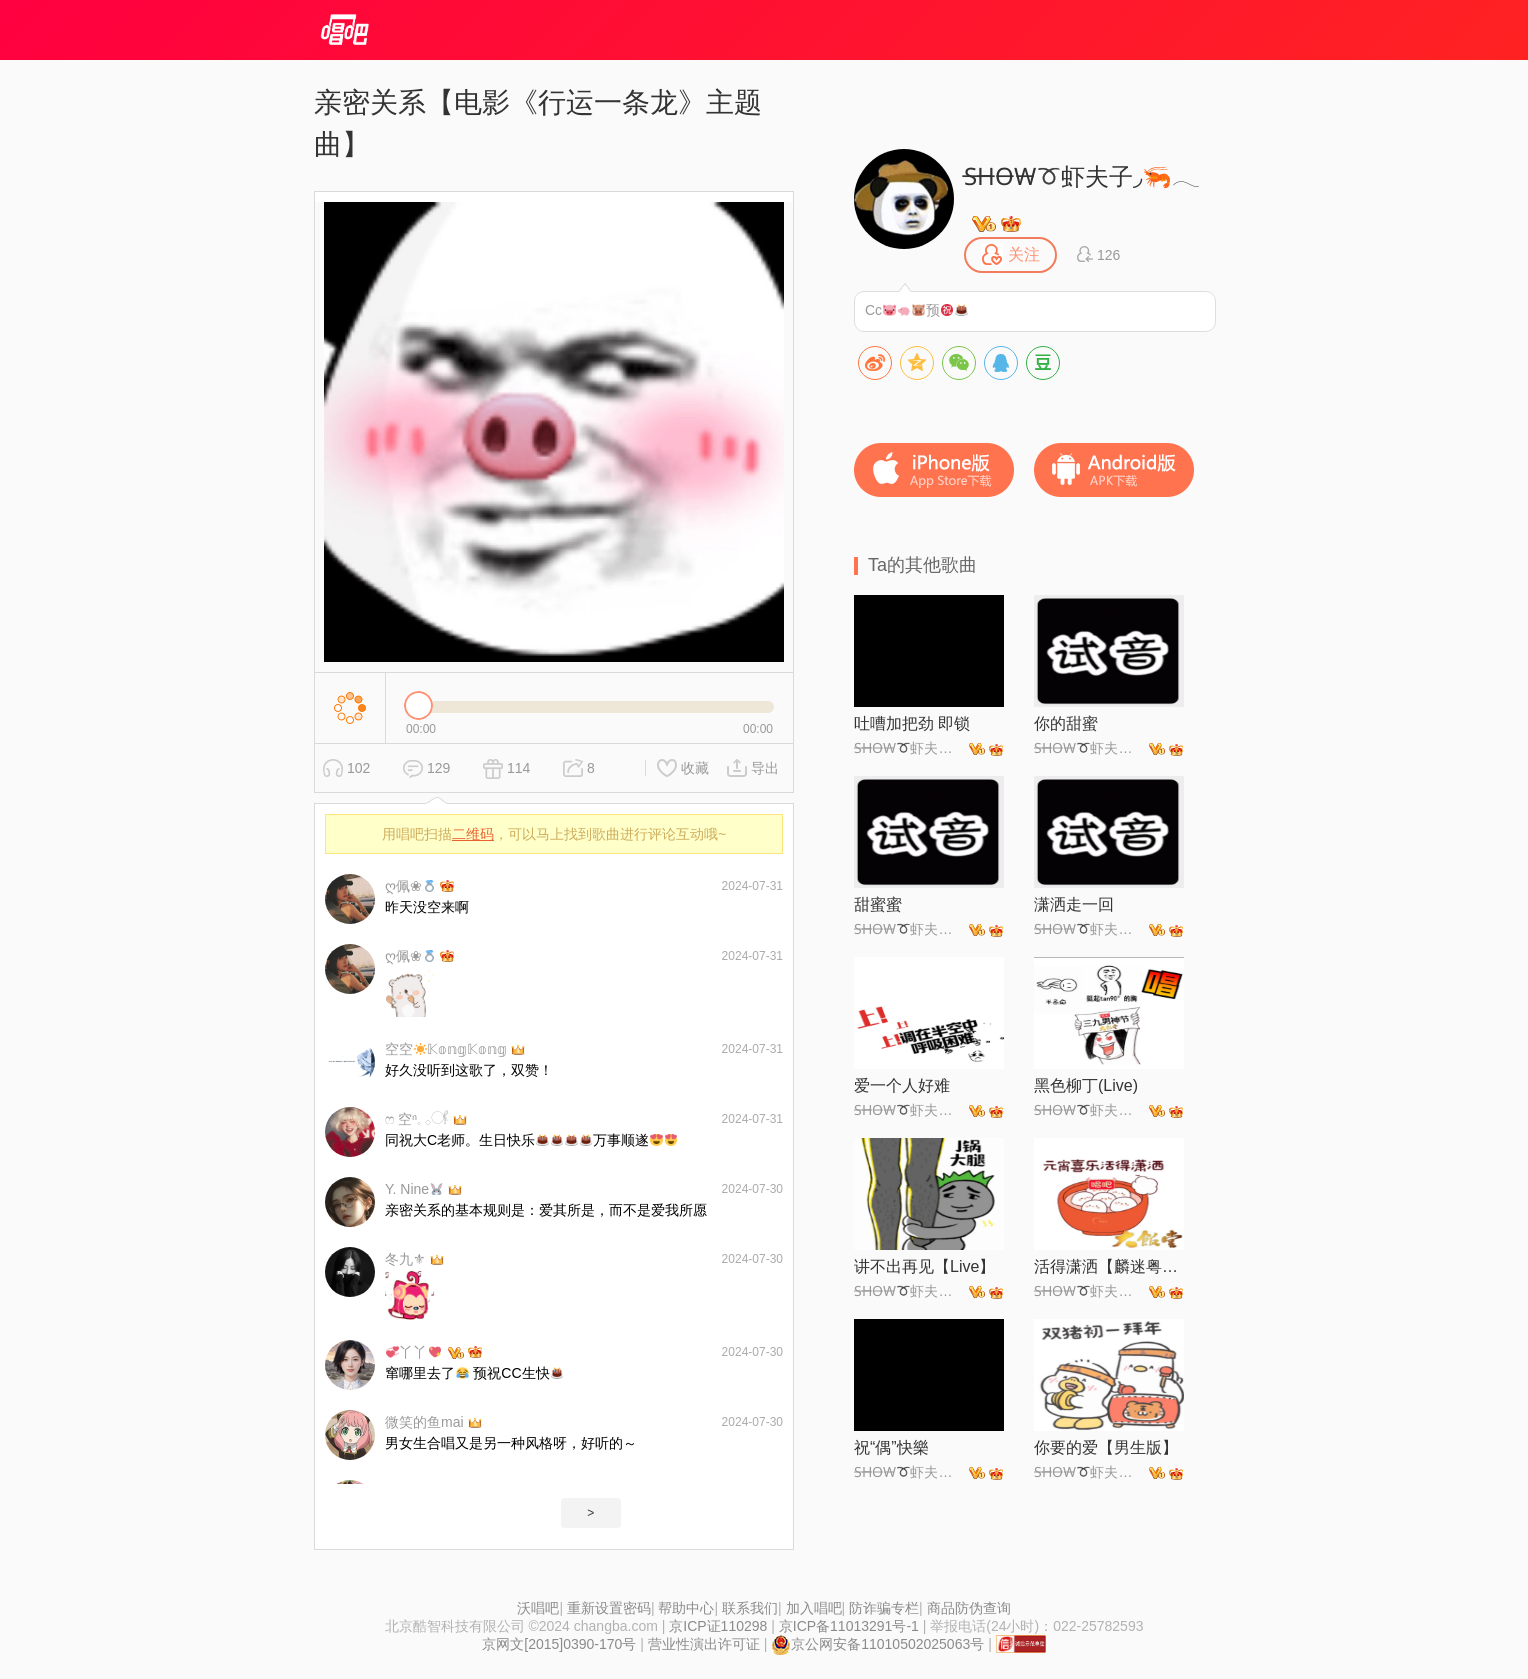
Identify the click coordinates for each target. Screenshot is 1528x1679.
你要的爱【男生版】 (1106, 1447)
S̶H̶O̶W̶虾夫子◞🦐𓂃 (1082, 176)
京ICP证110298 (718, 1626)
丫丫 (413, 1352)
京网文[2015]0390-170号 (559, 1644)
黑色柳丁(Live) (1086, 1085)
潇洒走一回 (1074, 904)
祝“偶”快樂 (891, 1447)
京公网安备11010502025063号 (877, 1644)
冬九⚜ (405, 1259)
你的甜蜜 (1066, 723)
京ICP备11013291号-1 (849, 1626)
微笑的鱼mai (424, 1422)
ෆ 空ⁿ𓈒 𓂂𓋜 (417, 1119)
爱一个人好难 (902, 1085)
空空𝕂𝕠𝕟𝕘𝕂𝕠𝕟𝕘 (446, 1049)
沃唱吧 (538, 1608)
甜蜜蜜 (878, 904)
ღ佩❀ (410, 886)
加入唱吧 (814, 1608)
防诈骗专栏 (884, 1608)
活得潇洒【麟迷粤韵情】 (1109, 1266)
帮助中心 (686, 1608)
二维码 (473, 834)
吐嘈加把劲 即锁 (912, 723)
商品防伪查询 (969, 1608)
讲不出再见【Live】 (924, 1266)
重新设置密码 (609, 1608)
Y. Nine (414, 1189)
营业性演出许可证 (704, 1644)
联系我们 (750, 1608)
